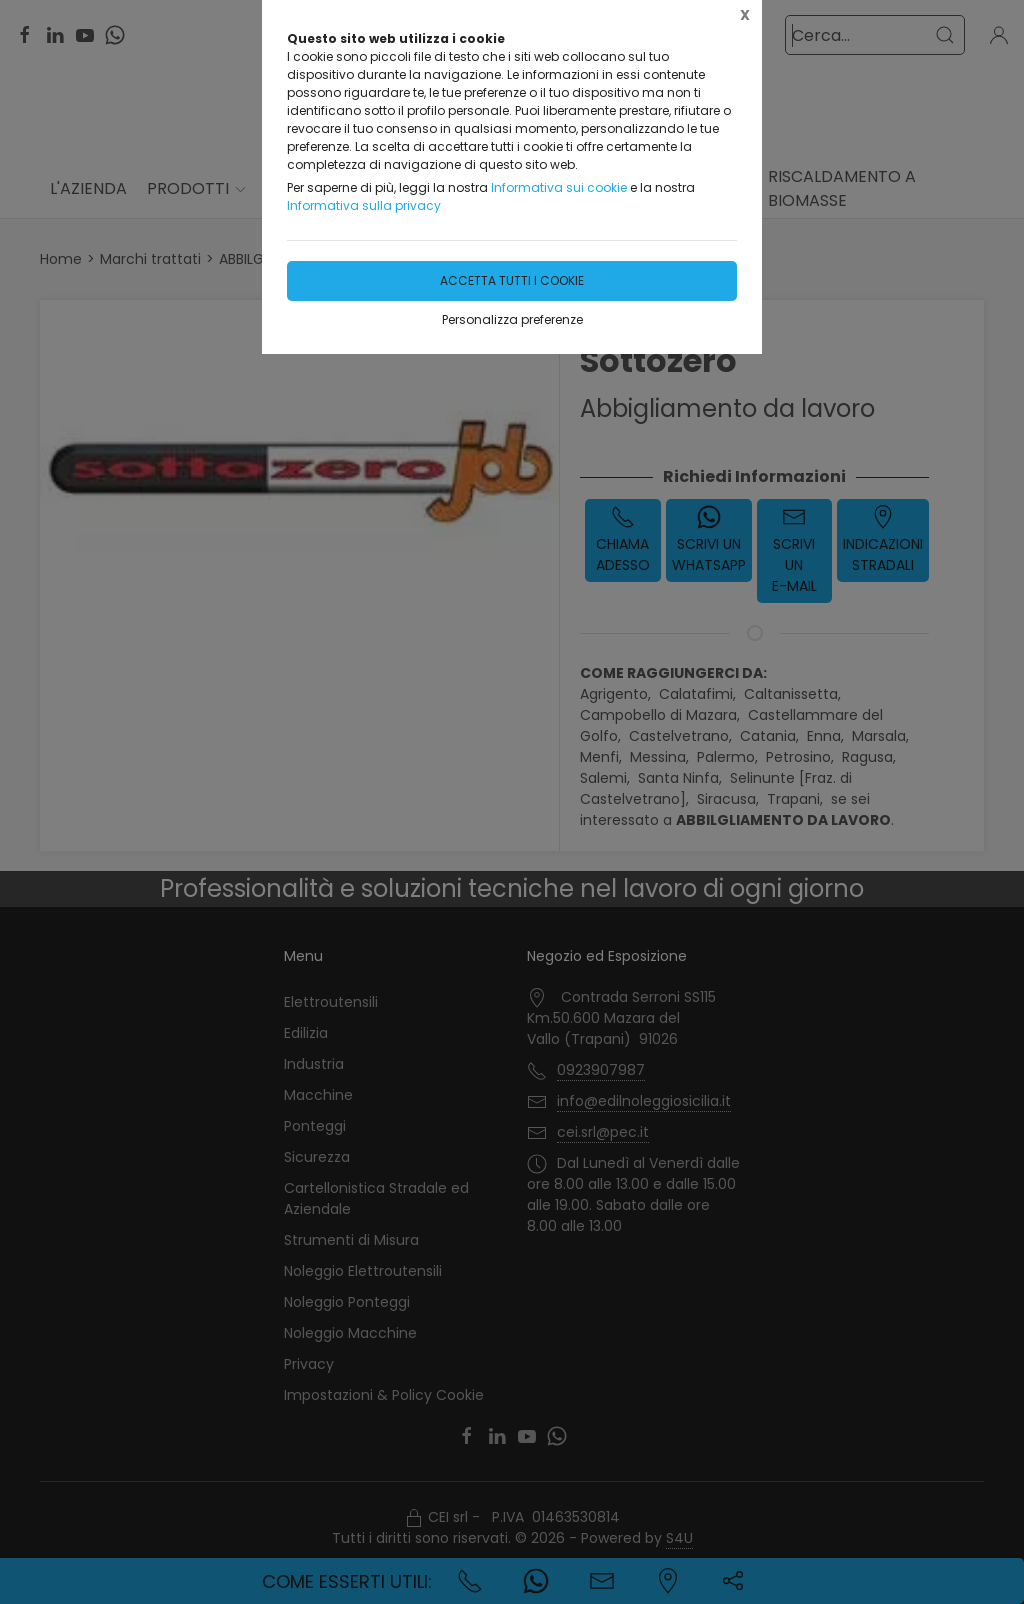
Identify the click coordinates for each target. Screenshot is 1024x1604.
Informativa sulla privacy (364, 205)
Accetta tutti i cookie (512, 280)
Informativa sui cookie (559, 187)
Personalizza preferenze (512, 319)
